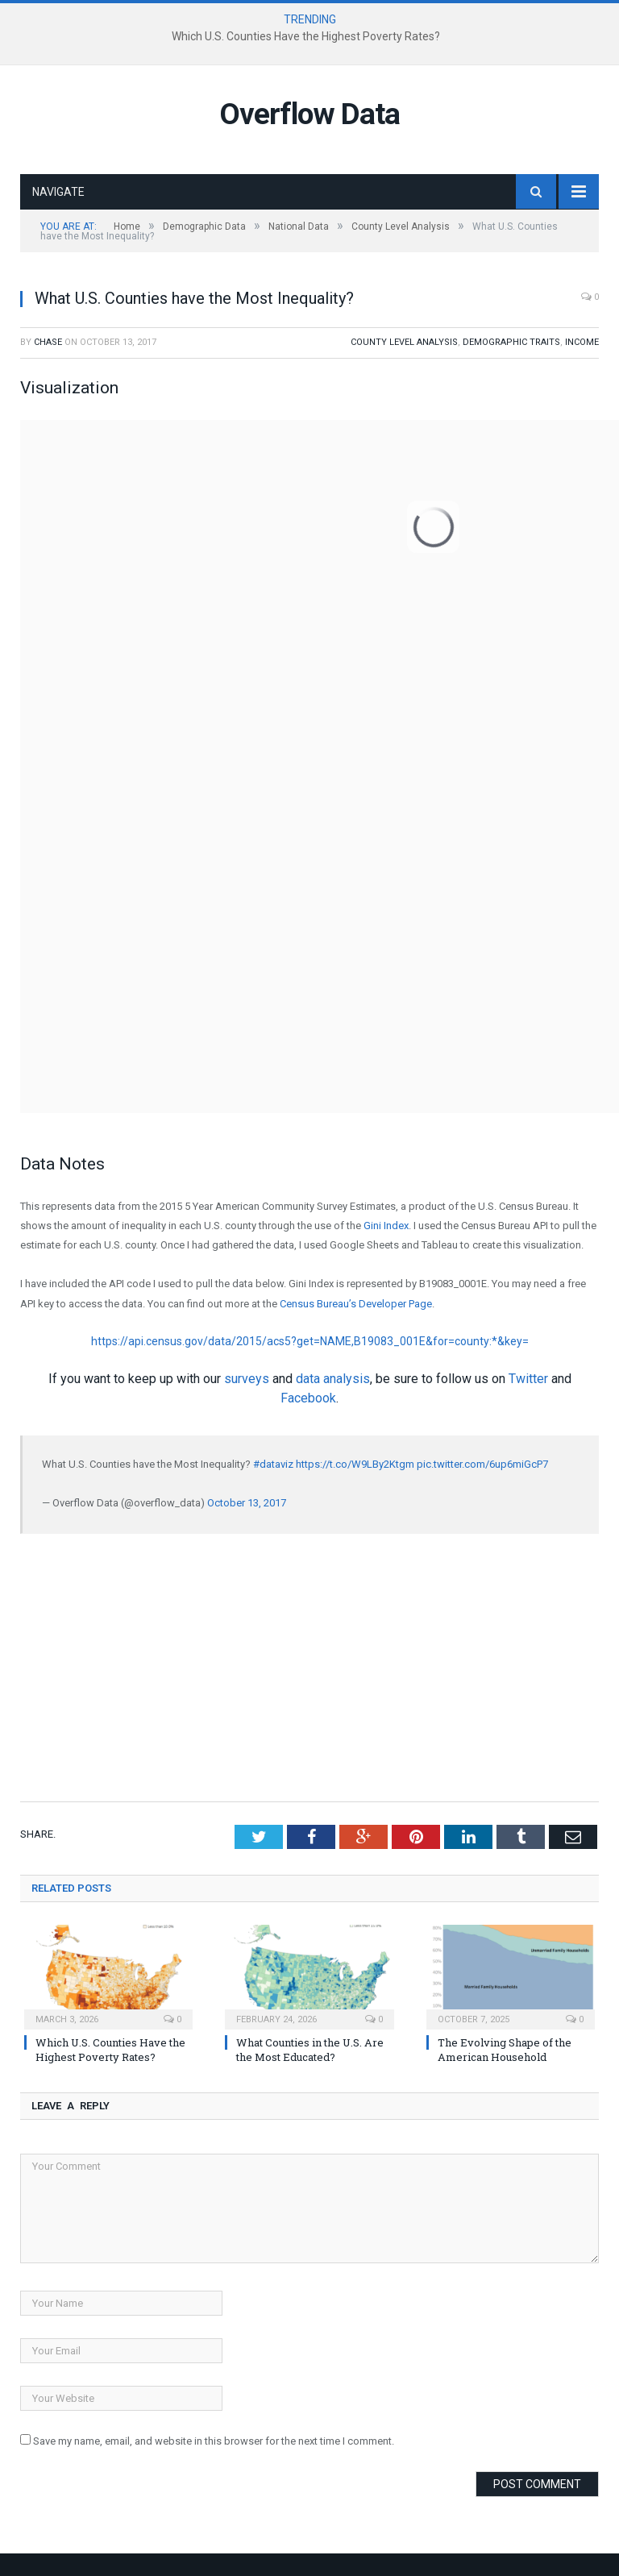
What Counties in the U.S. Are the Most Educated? (310, 2049)
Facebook (308, 1398)
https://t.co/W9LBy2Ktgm (355, 1464)
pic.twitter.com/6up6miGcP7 (482, 1464)
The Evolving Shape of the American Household (504, 2049)
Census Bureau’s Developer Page (356, 1304)
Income (582, 342)
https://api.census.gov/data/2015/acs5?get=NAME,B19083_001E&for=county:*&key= (310, 1341)
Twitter (528, 1378)
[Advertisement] (309, 1666)
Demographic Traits (511, 342)
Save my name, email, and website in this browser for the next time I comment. (213, 2441)
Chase (48, 342)
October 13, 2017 (246, 1503)
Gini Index (385, 1225)
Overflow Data (309, 114)
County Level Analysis (404, 342)
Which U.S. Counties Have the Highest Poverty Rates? (306, 36)
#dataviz (273, 1464)
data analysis (333, 1378)
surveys (246, 1378)
